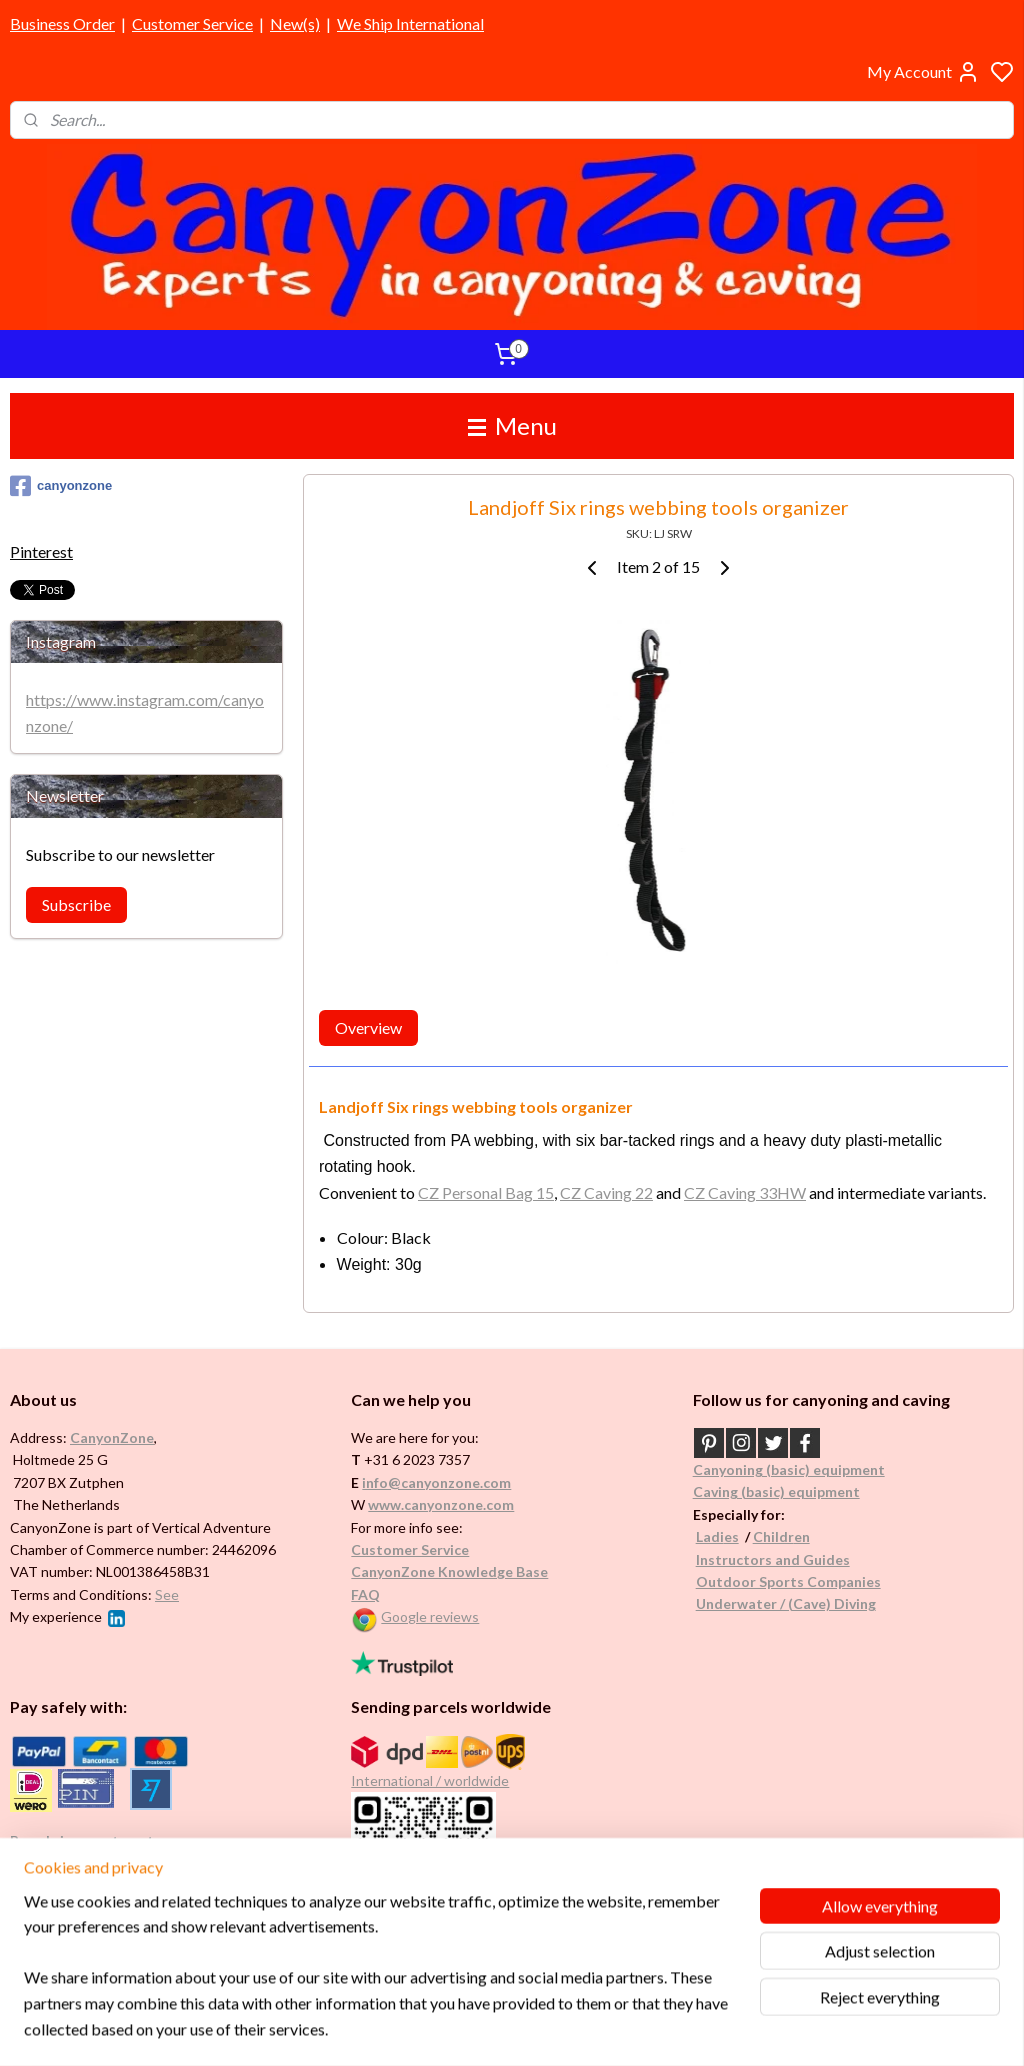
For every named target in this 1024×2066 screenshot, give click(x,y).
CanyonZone (112, 1437)
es (731, 1536)
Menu (512, 425)
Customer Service (192, 23)
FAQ (365, 1594)
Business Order (62, 23)
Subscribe (76, 904)
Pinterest (41, 551)
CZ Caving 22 (606, 1192)
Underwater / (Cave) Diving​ (786, 1603)
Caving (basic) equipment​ (776, 1491)
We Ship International (410, 23)
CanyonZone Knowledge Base (449, 1571)
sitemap (571, 2029)
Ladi (710, 1536)
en (802, 1536)
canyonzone (61, 486)
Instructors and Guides (773, 1559)
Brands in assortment (82, 1840)
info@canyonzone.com (436, 1482)
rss (607, 2029)
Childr (773, 1536)
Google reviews (430, 1616)
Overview (368, 1028)
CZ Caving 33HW (745, 1192)
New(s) (295, 23)
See (167, 1594)
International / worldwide (430, 1780)
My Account (923, 72)
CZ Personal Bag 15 (486, 1192)
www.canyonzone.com (441, 1504)
